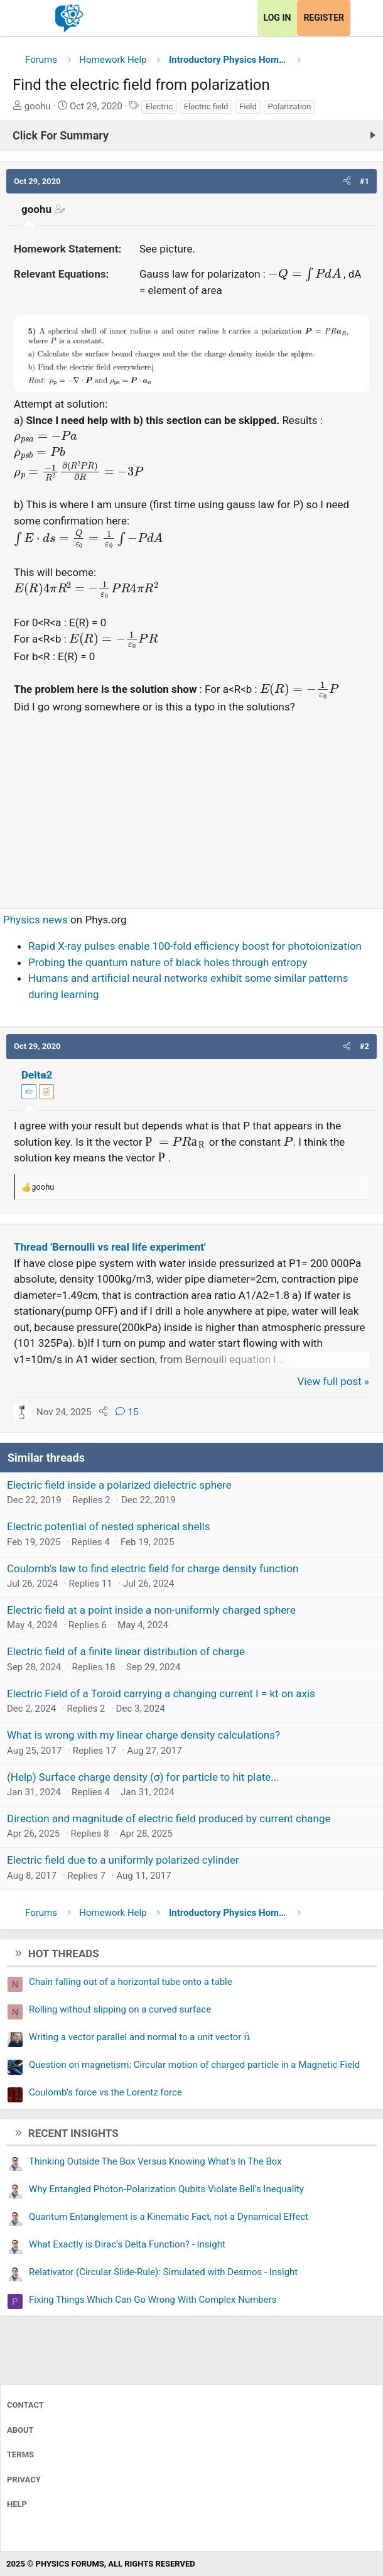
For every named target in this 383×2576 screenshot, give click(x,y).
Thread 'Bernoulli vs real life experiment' (110, 1247)
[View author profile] (46, 1091)
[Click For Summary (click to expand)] (191, 136)
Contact (25, 2405)
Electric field (206, 106)
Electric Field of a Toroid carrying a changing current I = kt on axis (161, 1693)
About (20, 2430)
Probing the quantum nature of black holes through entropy (167, 962)
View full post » (334, 1381)
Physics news (35, 919)
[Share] (103, 1412)
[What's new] (362, 18)
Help (17, 2504)
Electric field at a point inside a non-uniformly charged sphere (151, 1610)
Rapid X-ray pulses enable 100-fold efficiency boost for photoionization (195, 946)
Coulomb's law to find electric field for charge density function (152, 1568)
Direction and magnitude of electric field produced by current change (169, 1818)
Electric (159, 106)
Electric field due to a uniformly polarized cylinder (123, 1860)
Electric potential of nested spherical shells (108, 1526)
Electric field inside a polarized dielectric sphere (119, 1485)
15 (127, 1412)
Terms (20, 2454)
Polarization (289, 106)
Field (248, 106)
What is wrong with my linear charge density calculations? (143, 1735)
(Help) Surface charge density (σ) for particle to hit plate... (143, 1777)
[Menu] (23, 18)
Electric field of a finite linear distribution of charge (126, 1651)
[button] (346, 181)
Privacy (24, 2479)
